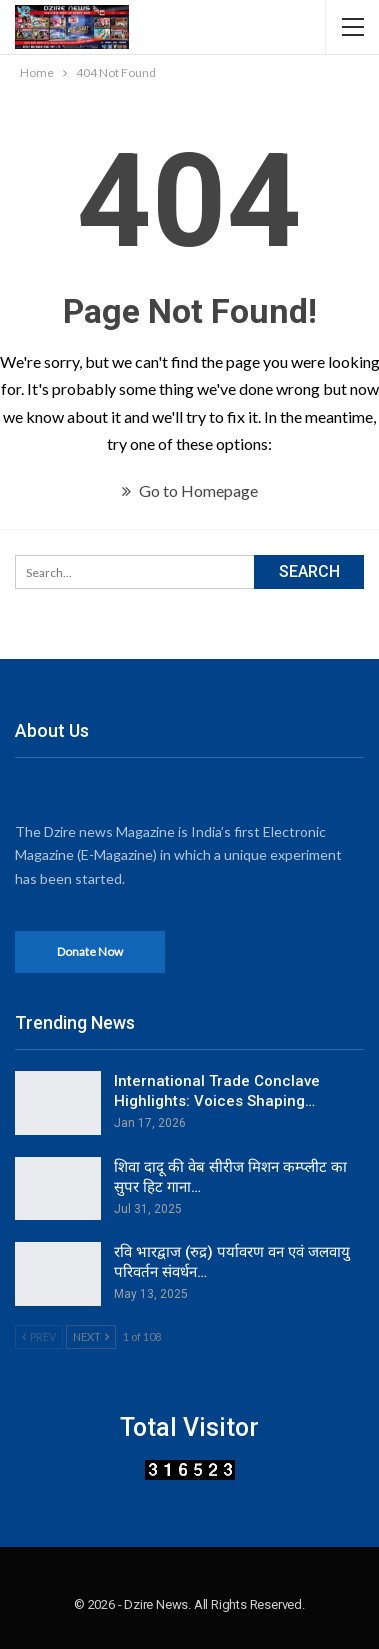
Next (91, 1336)
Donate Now (90, 951)
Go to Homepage (190, 490)
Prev (39, 1336)
